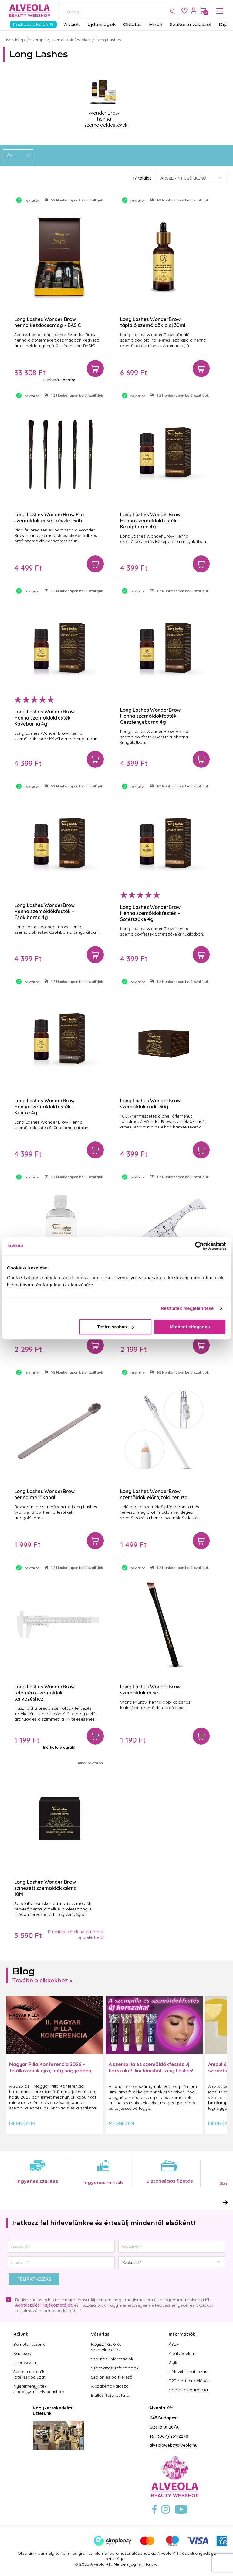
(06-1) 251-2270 (173, 2436)
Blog (23, 1971)
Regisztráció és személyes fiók (106, 2347)
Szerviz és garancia (188, 2389)
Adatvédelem (182, 2353)
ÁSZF (174, 2344)
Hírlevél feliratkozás (188, 2371)
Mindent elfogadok (190, 1326)
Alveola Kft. (161, 2408)
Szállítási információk (112, 2359)
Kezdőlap (15, 39)
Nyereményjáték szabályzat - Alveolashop (38, 2388)
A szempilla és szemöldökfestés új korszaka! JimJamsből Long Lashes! (151, 2067)
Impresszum (25, 2362)
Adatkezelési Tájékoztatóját (43, 2305)
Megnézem (22, 2123)
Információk (182, 2334)
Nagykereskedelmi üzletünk (53, 2410)
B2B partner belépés (189, 2380)
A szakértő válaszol (110, 2386)
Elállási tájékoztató (110, 2395)
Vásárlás (100, 2334)
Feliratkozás (34, 2279)
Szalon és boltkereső (111, 2377)
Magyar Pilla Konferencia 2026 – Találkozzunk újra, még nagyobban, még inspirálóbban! (51, 2070)
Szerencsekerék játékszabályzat (29, 2374)
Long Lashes (108, 39)
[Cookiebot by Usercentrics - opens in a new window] (199, 1245)
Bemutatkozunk (29, 2344)
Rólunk (20, 2334)
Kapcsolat (23, 2353)
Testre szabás (115, 1326)
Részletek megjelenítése (187, 1308)
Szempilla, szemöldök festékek (60, 39)
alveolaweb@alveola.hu (173, 2445)
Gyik (173, 2362)
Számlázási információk (115, 2368)
